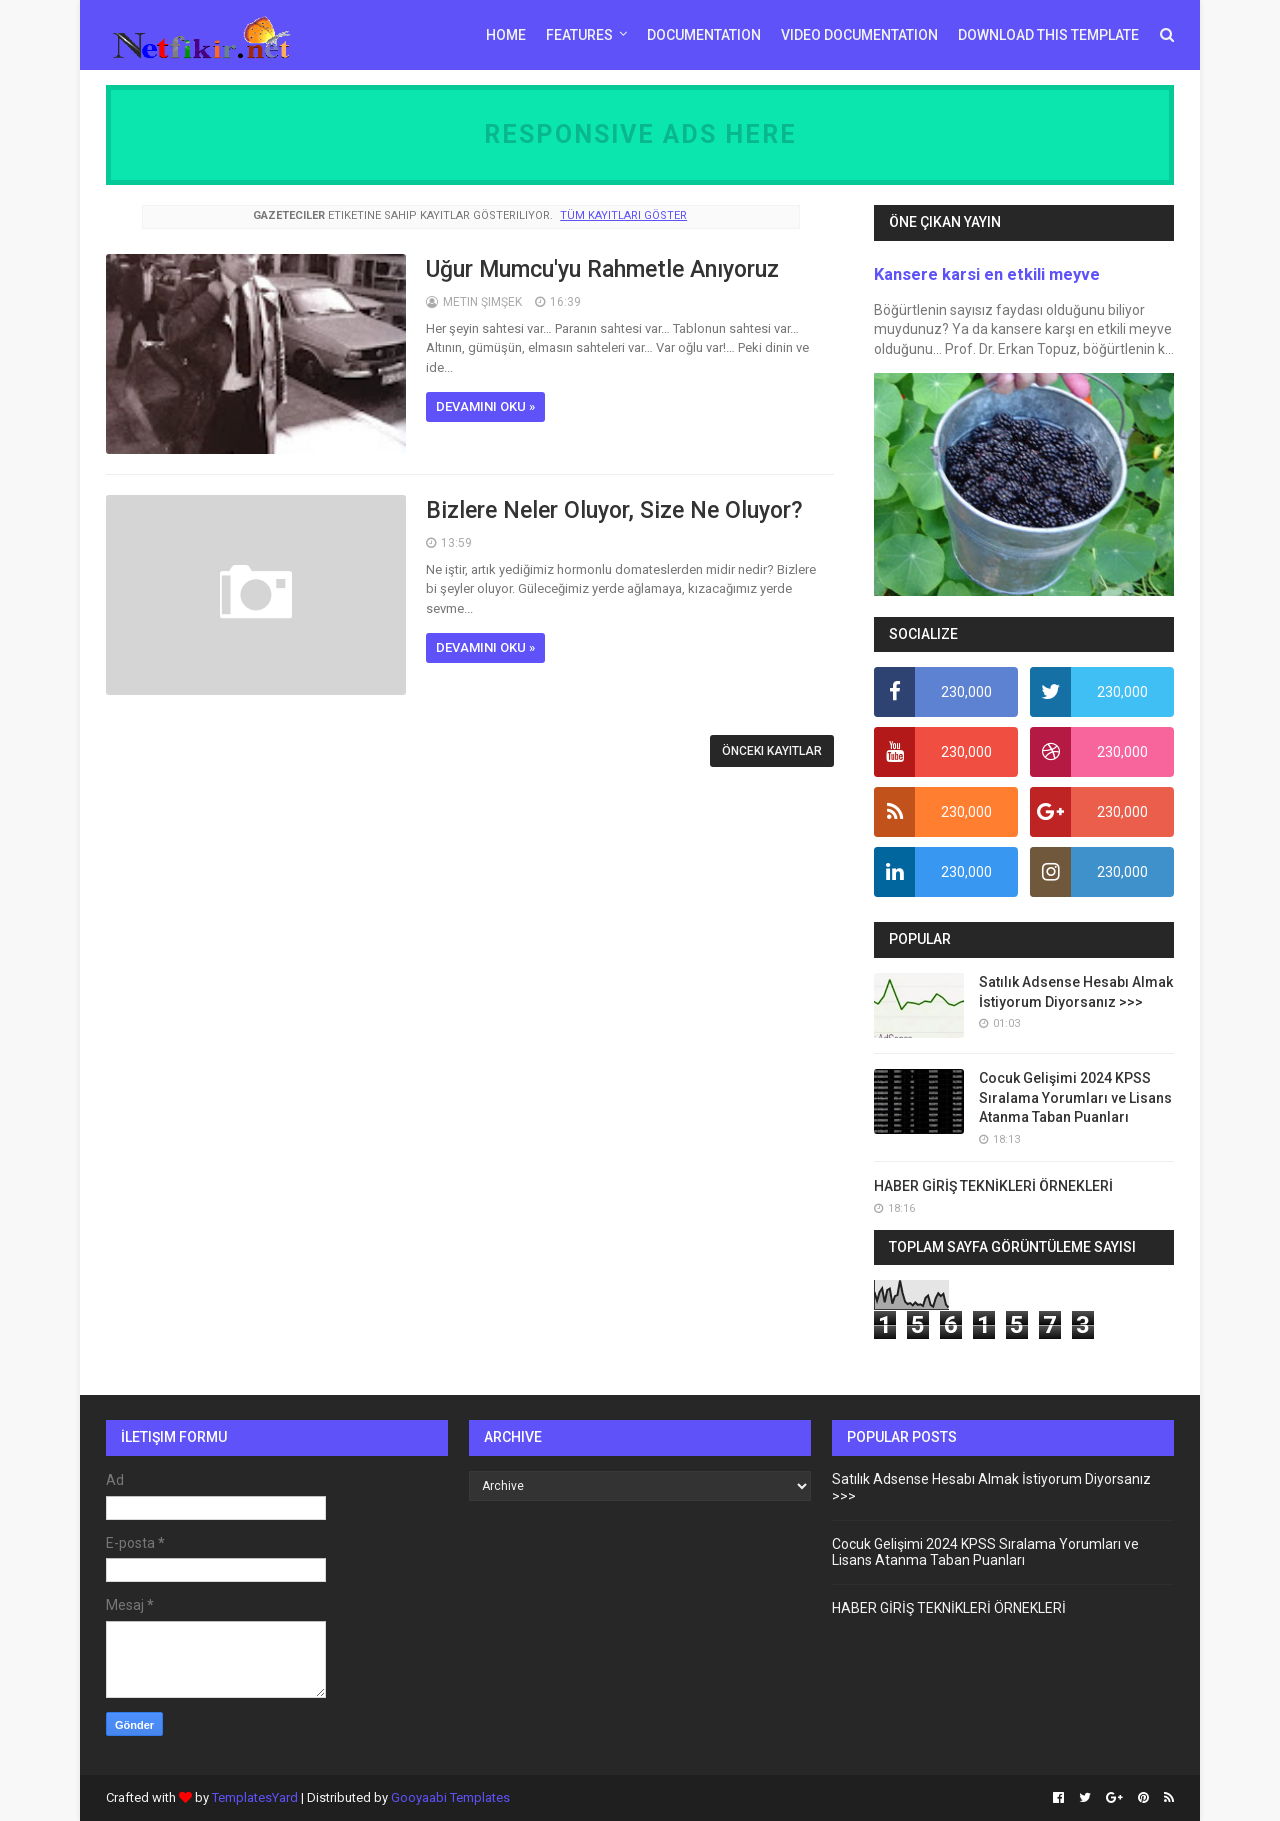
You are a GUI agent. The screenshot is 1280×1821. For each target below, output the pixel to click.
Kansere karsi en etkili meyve (987, 274)
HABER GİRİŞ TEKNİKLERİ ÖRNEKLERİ (993, 1186)
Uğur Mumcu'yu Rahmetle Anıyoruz (602, 269)
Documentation (704, 35)
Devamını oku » (485, 406)
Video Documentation (859, 35)
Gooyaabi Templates (450, 1797)
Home (506, 35)
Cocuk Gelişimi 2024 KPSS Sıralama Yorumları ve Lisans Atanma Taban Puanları (1075, 1097)
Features (579, 35)
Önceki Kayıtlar (772, 751)
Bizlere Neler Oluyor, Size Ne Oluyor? (614, 510)
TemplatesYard (255, 1797)
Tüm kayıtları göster (623, 215)
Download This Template (1048, 35)
